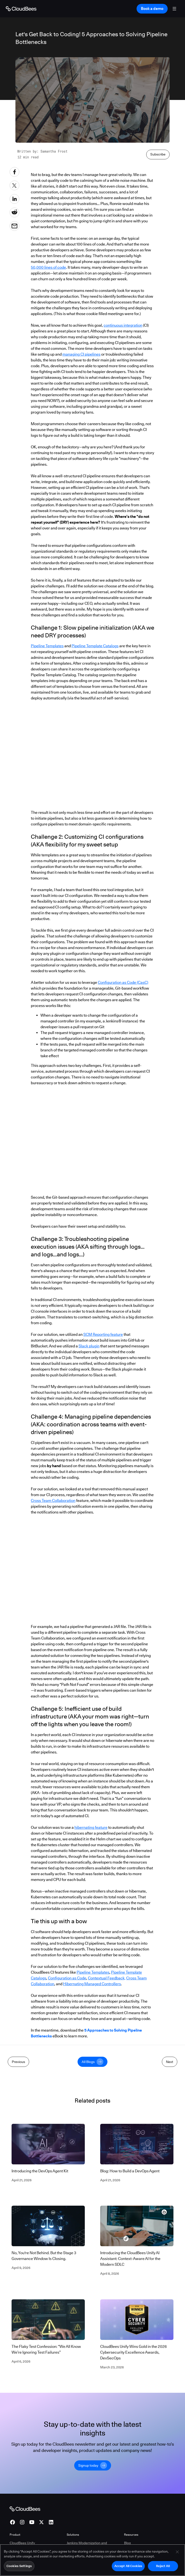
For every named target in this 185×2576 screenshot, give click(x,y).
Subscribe (157, 154)
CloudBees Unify (22, 2532)
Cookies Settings (19, 2566)
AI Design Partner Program (144, 2539)
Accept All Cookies (128, 2566)
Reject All (163, 2566)
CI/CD (14, 2539)
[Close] (177, 2552)
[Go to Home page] (21, 8)
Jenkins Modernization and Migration (87, 2534)
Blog (127, 2532)
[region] (92, 2560)
